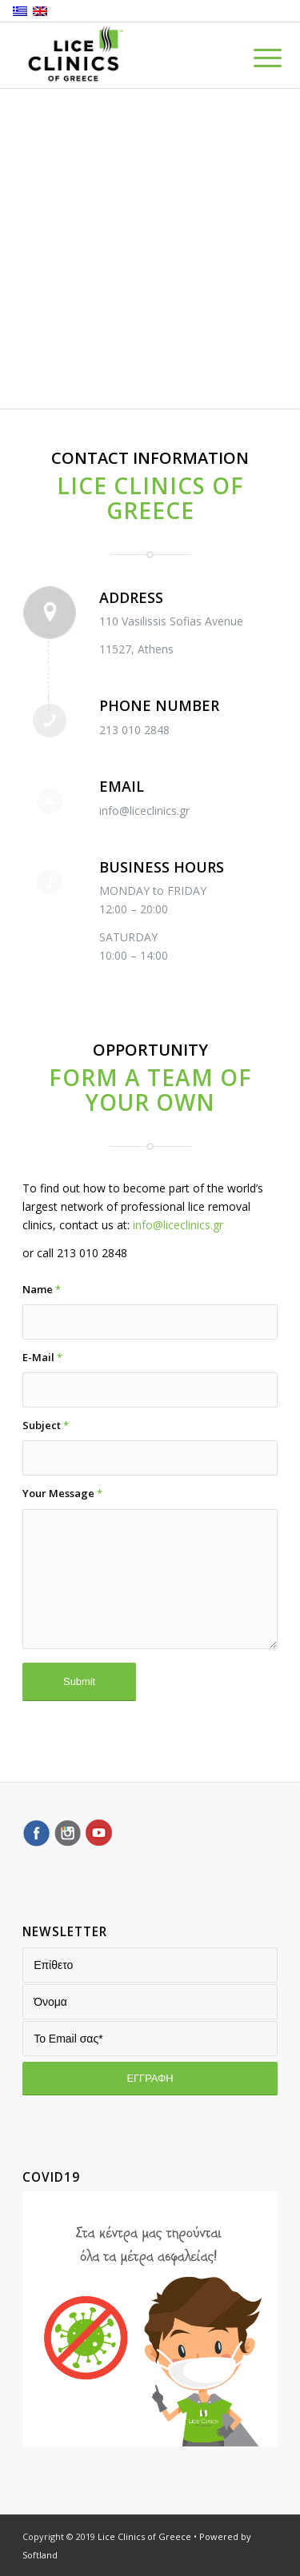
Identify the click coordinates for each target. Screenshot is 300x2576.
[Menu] (255, 58)
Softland (40, 2555)
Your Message (62, 1493)
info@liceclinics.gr (178, 1224)
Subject (45, 1425)
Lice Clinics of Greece (144, 2536)
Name (41, 1289)
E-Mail (42, 1357)
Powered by (225, 2536)
